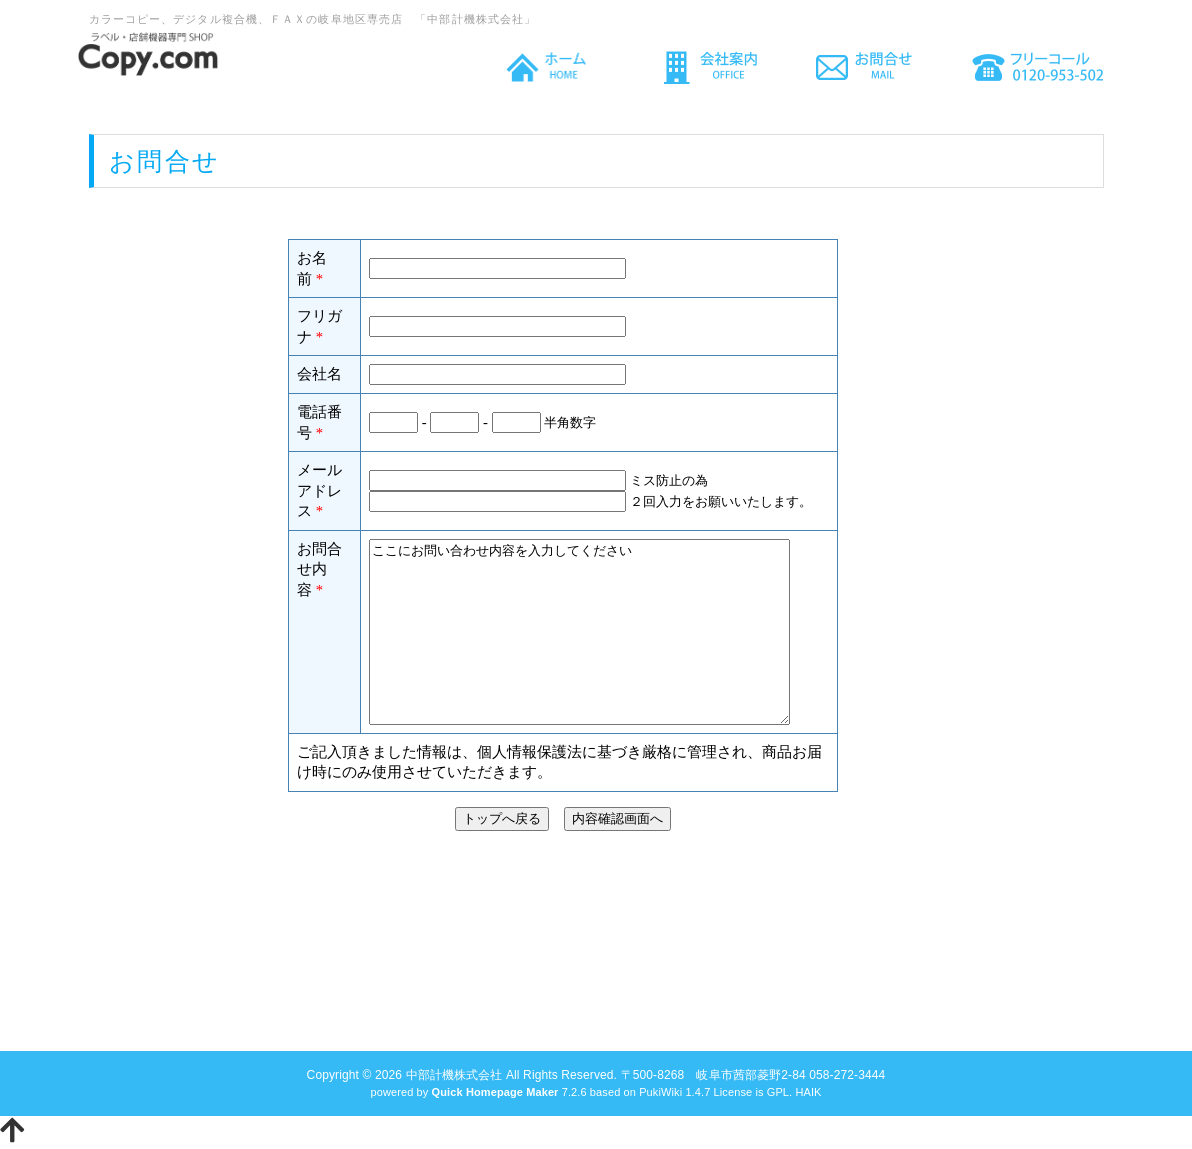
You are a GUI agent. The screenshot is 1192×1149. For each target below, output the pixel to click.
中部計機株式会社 (454, 1075)
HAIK (808, 1092)
